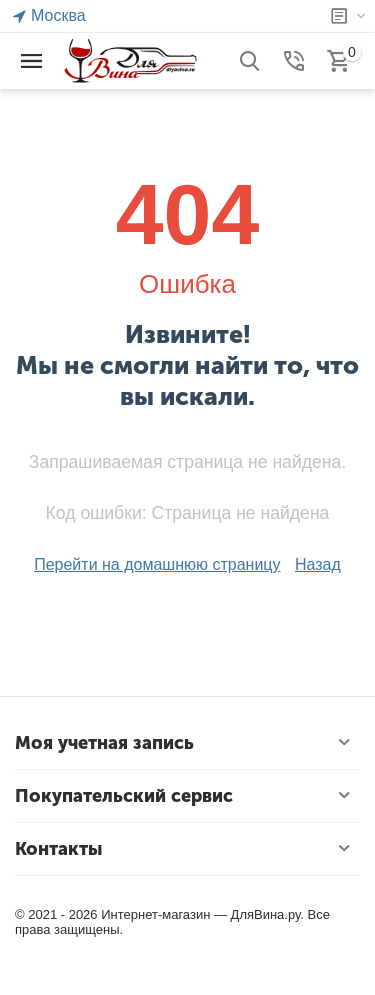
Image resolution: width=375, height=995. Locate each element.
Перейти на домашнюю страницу (157, 564)
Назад (318, 564)
